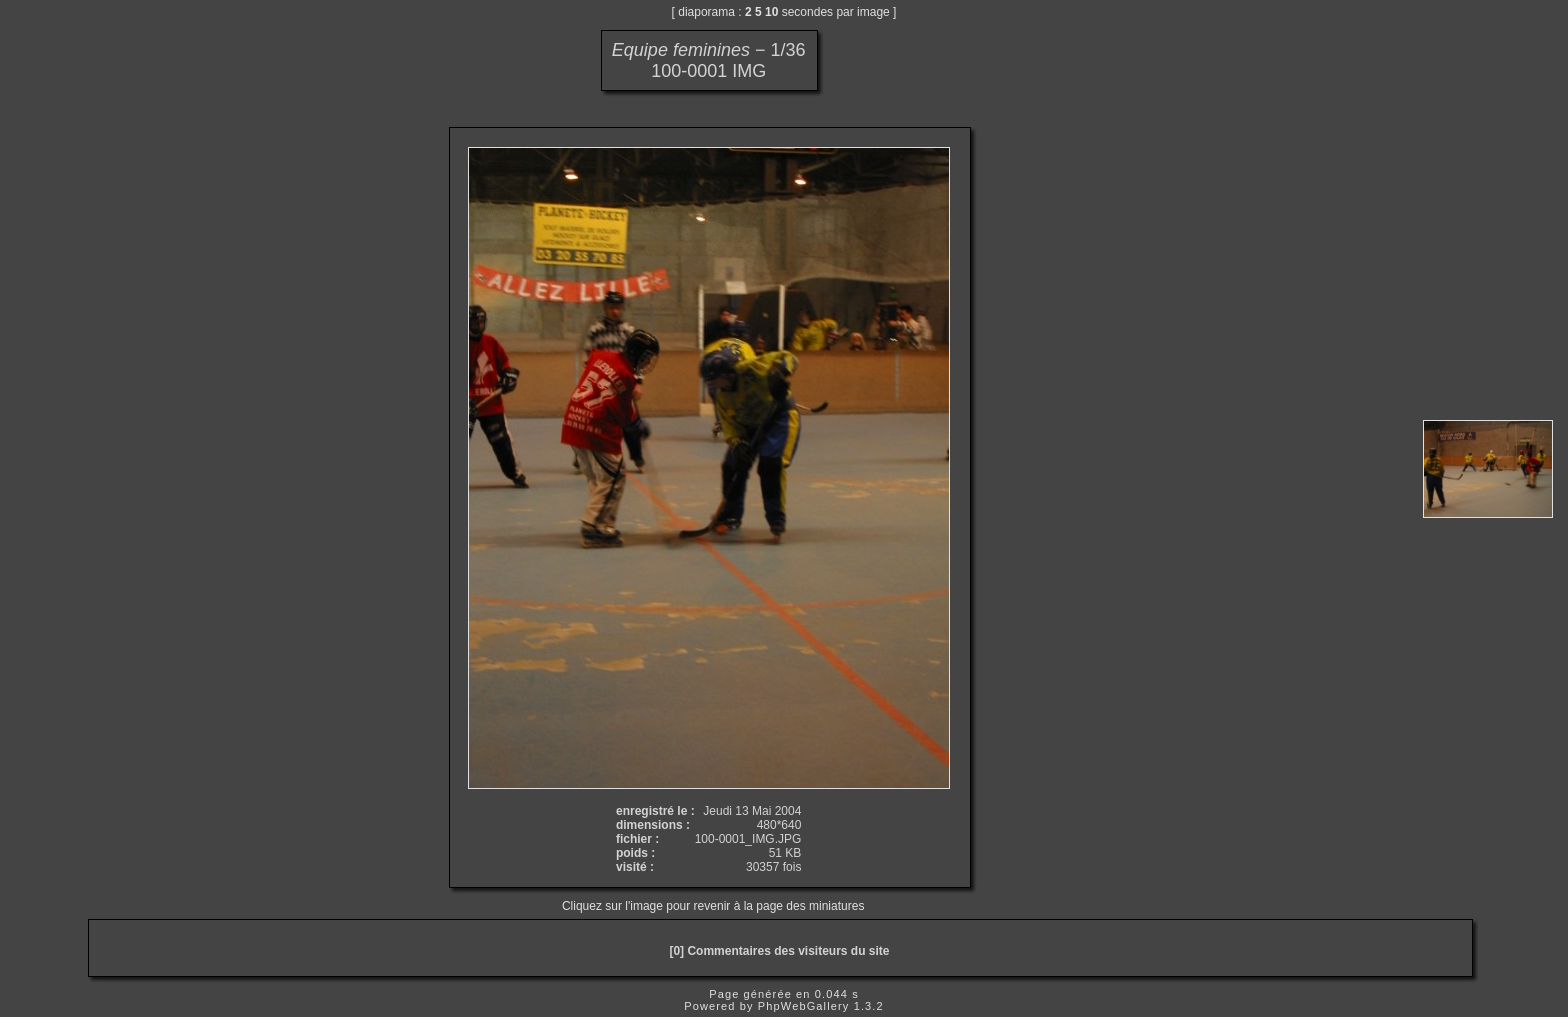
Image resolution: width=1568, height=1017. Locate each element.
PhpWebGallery (804, 1006)
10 (771, 12)
